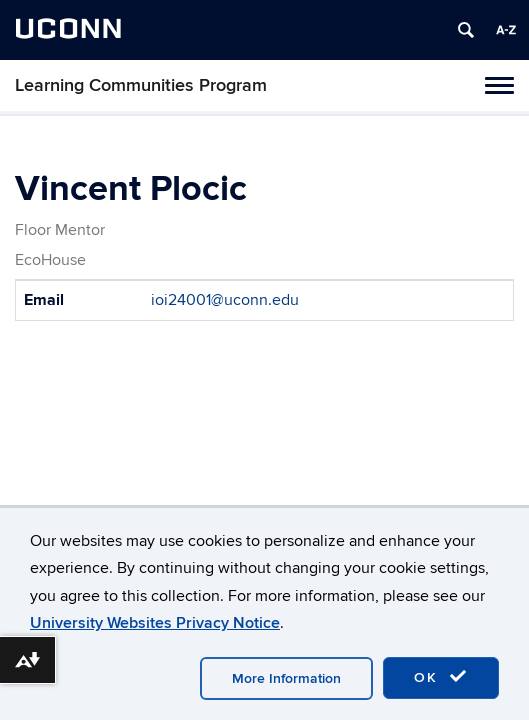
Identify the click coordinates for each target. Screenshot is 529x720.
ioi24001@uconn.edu (225, 300)
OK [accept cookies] (441, 677)
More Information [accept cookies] (286, 678)
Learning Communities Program (141, 85)
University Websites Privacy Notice (155, 623)
